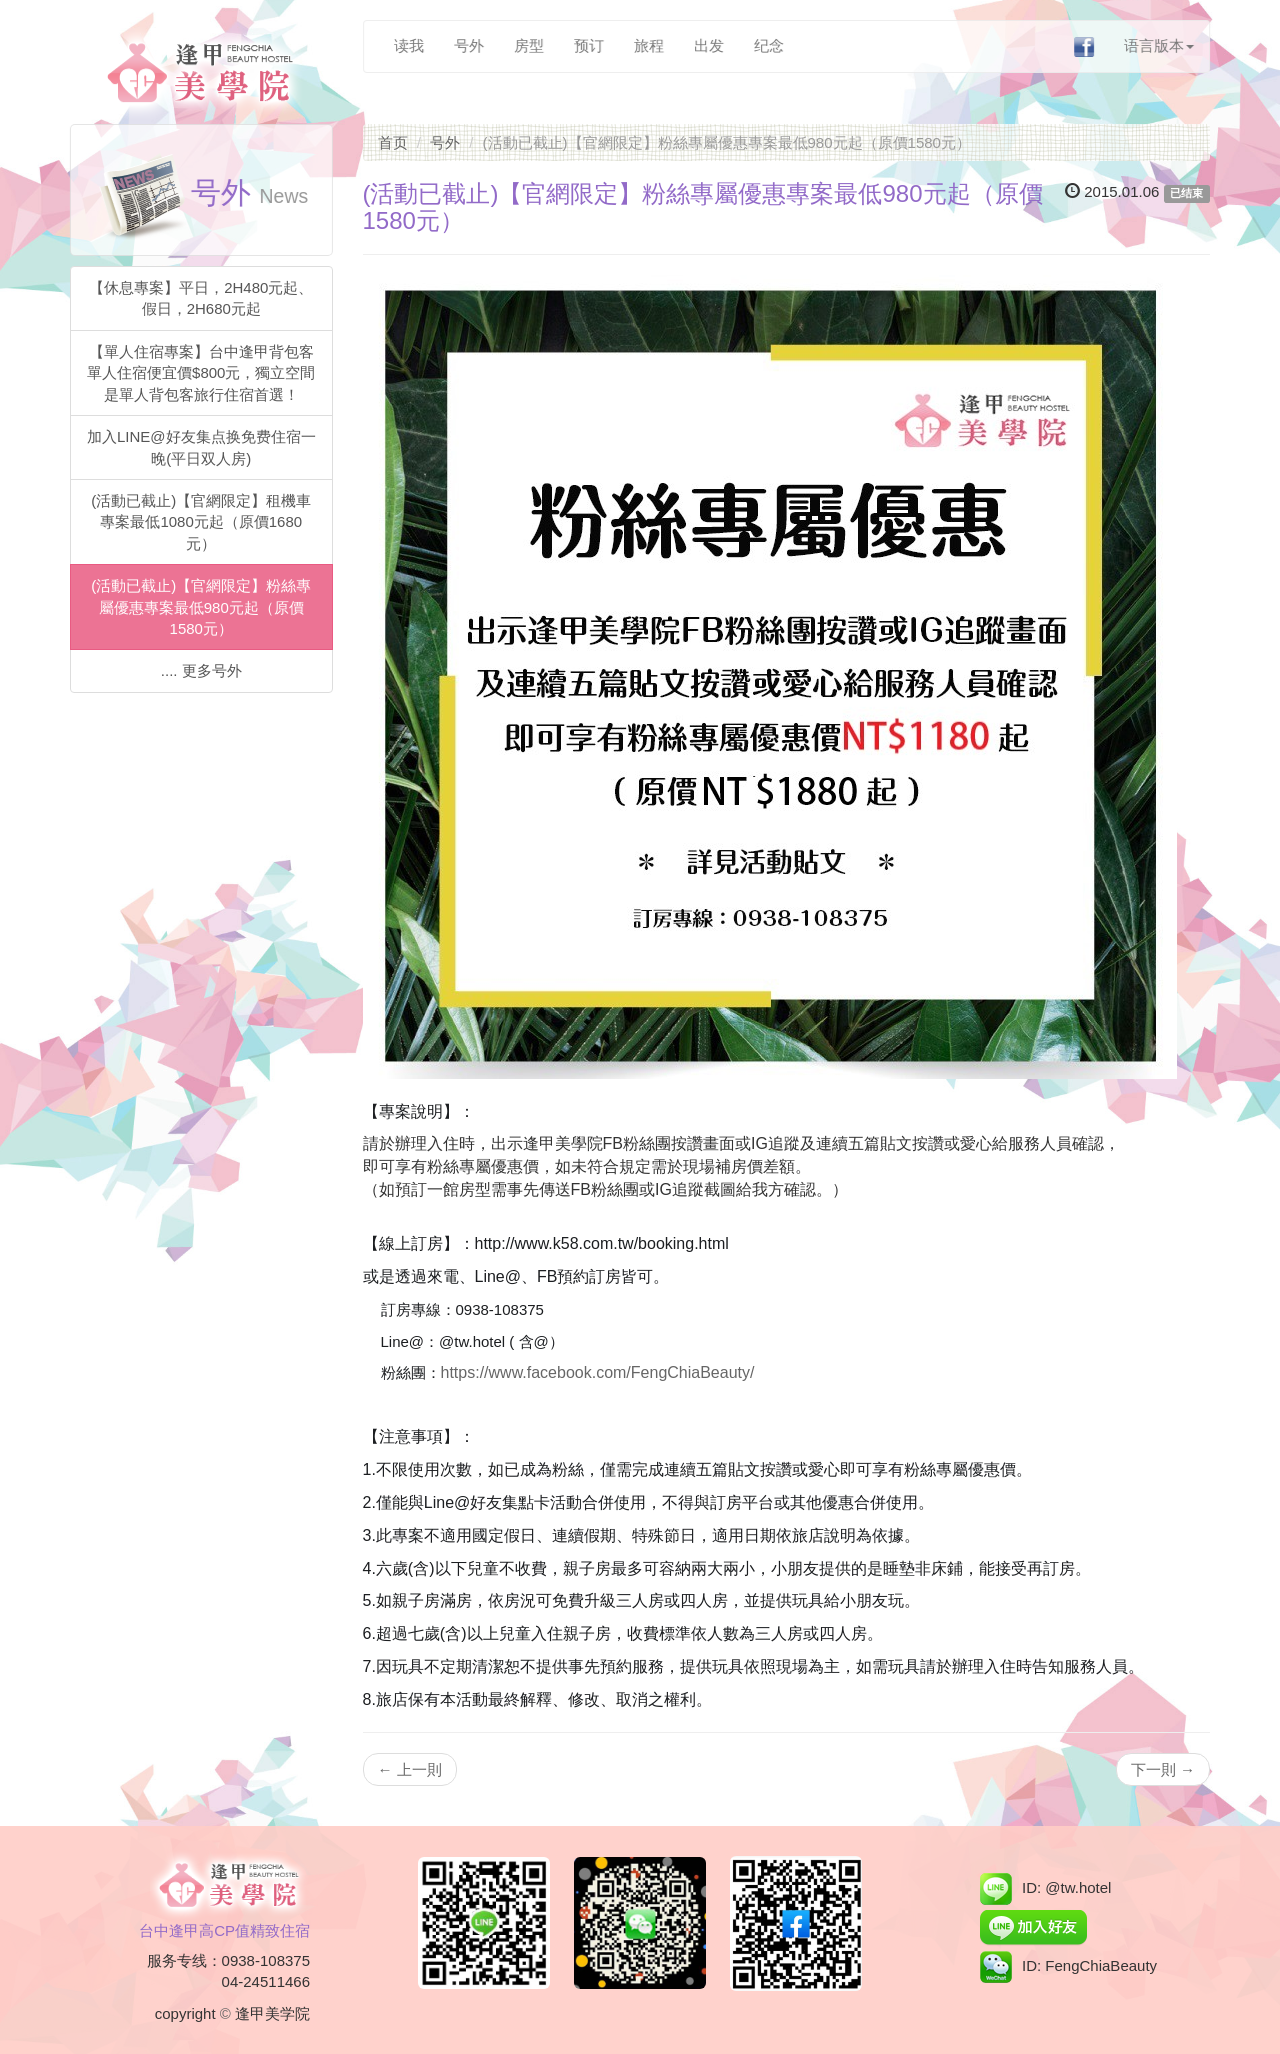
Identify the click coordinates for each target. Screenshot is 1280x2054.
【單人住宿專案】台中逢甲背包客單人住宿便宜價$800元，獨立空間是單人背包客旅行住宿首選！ (201, 373)
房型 (529, 45)
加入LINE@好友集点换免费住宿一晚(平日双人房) (201, 447)
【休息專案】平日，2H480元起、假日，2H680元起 (201, 298)
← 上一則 (410, 1769)
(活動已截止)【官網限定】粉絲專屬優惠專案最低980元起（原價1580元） (201, 607)
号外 (469, 45)
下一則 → (1163, 1769)
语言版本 (1160, 45)
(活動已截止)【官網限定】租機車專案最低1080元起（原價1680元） (201, 522)
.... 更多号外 (201, 670)
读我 (409, 45)
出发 (709, 45)
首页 (393, 142)
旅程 (649, 45)
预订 (589, 45)
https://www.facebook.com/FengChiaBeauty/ (598, 1372)
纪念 (769, 45)
